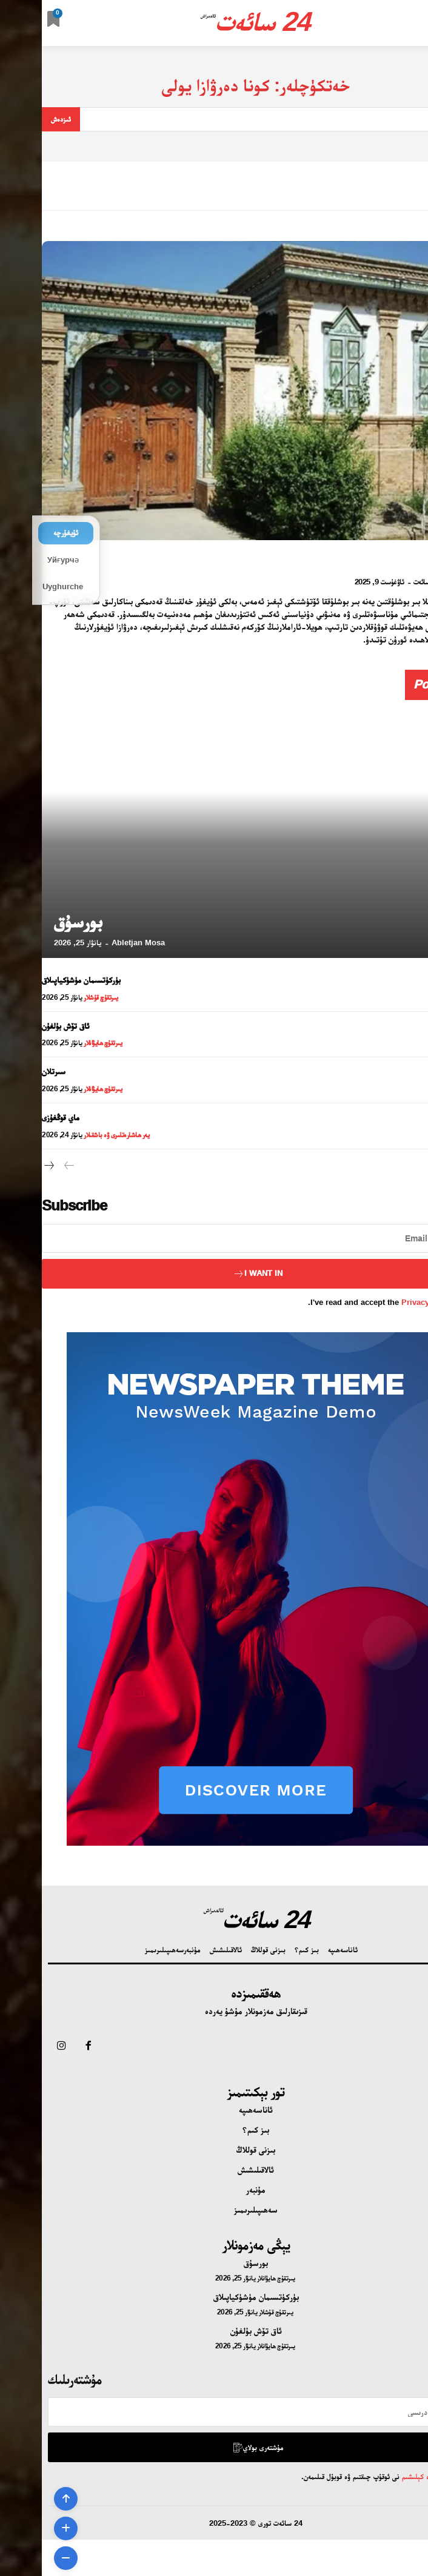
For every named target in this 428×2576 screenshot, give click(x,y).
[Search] (19, 119)
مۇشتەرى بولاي (216, 2447)
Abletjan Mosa (96, 942)
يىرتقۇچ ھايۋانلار (61, 1043)
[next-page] (7, 1166)
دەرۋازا (411, 560)
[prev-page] (27, 1166)
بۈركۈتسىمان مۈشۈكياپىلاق (39, 980)
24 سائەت (385, 581)
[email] (214, 1238)
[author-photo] (408, 581)
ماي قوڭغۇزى (19, 1117)
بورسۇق (36, 921)
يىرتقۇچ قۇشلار (59, 997)
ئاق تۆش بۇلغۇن (24, 1026)
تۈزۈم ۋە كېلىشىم (382, 2476)
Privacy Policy (386, 1302)
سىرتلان (12, 1071)
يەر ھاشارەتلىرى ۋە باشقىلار (74, 1135)
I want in (216, 1274)
